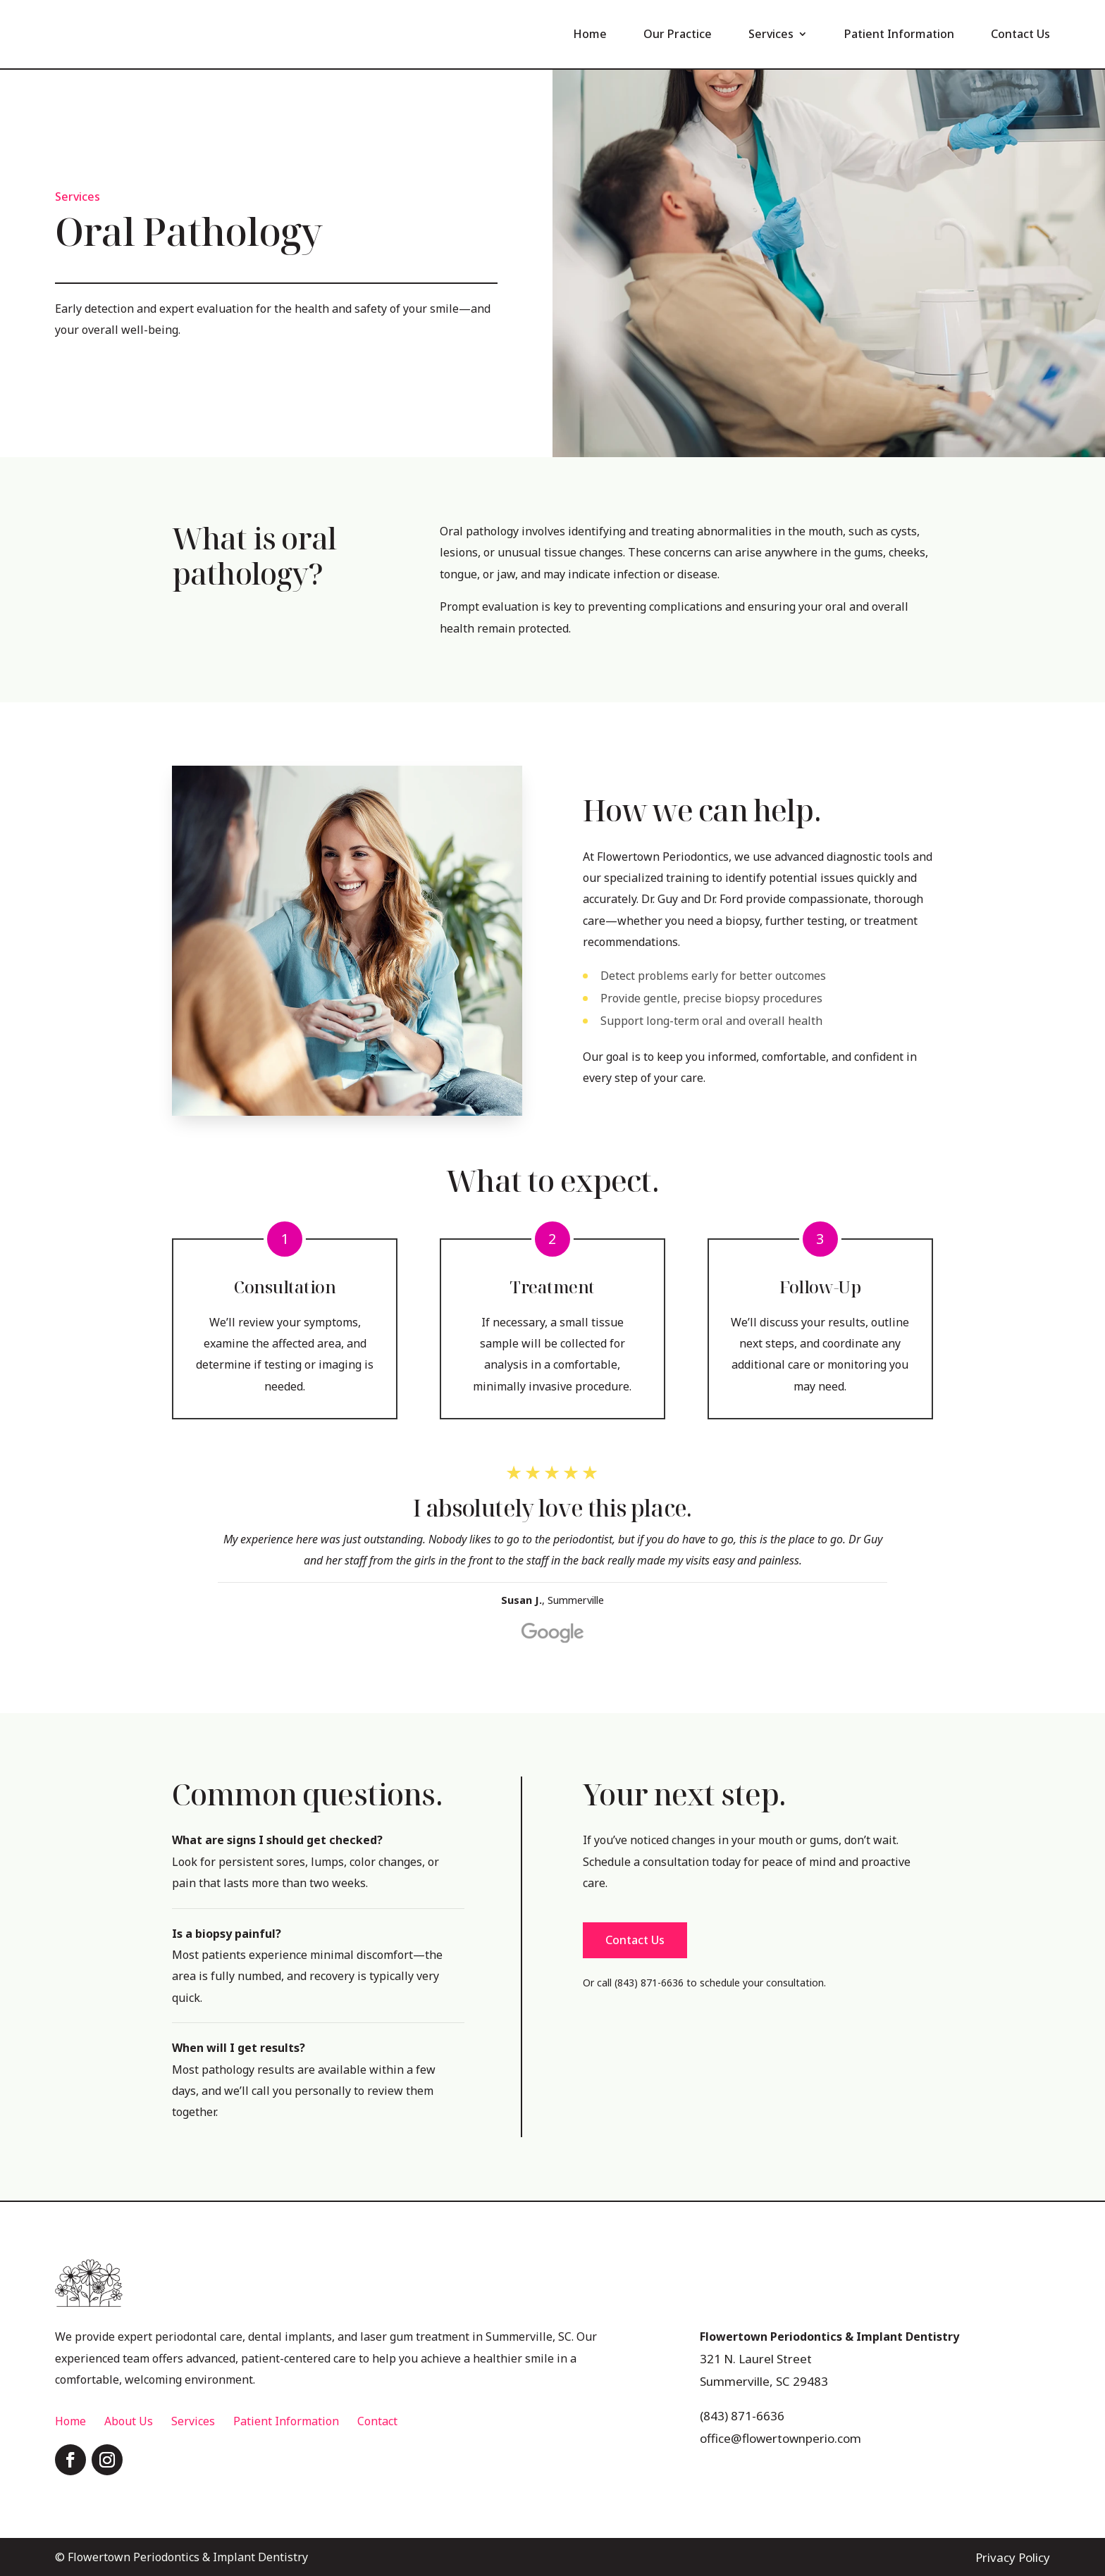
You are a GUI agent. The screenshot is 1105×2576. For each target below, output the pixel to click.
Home (590, 34)
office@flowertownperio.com (775, 2433)
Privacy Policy (1014, 2556)
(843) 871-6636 (738, 2412)
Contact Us (1020, 34)
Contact (377, 2420)
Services (771, 34)
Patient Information (899, 34)
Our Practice (677, 34)
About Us (128, 2420)
